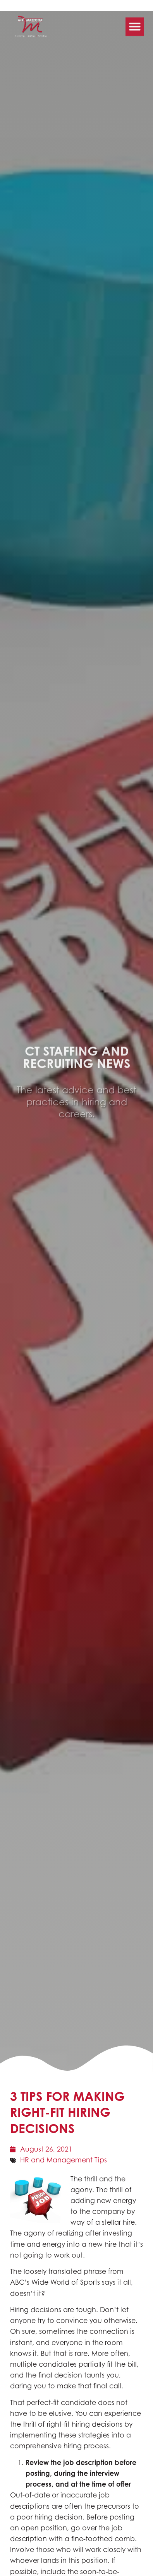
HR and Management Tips (63, 2160)
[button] (134, 19)
